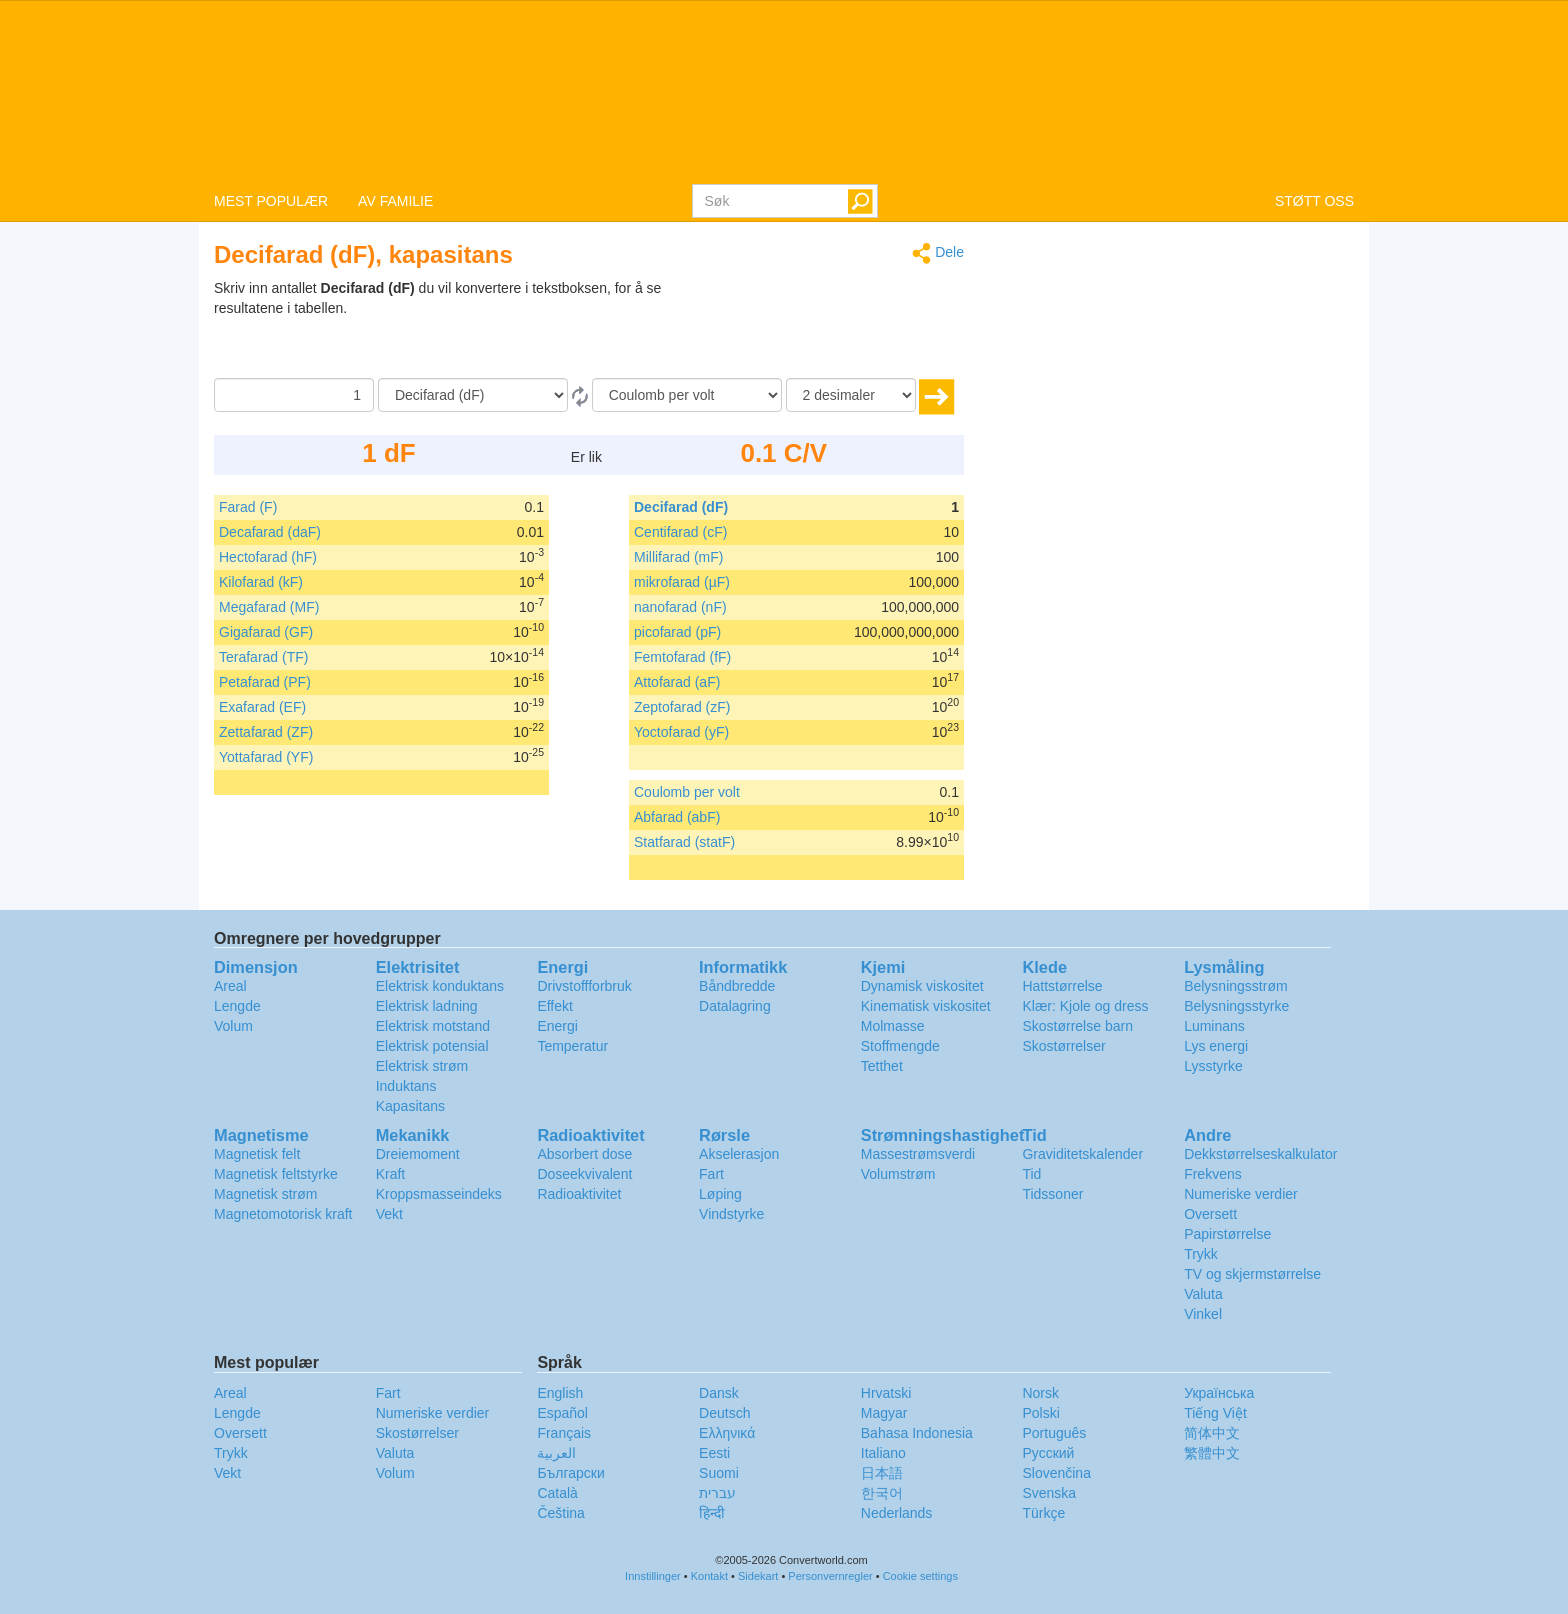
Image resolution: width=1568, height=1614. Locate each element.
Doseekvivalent (584, 1174)
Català (557, 1493)
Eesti (714, 1453)
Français (564, 1433)
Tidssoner (1052, 1194)
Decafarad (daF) (270, 532)
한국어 (882, 1493)
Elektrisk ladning (427, 1006)
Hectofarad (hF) (268, 557)
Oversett (1210, 1214)
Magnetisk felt (257, 1154)
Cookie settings (920, 1576)
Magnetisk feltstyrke (276, 1174)
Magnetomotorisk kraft (283, 1214)
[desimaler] (851, 395)
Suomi (719, 1473)
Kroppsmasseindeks (439, 1194)
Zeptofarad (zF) (682, 707)
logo (784, 91)
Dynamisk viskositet (922, 986)
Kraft (391, 1174)
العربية (556, 1453)
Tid (1031, 1174)
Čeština (560, 1513)
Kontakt (709, 1576)
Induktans (406, 1086)
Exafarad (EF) (262, 707)
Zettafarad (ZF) (266, 732)
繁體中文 (1212, 1453)
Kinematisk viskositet (926, 1006)
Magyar (884, 1413)
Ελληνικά (727, 1433)
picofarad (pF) (677, 632)
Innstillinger (653, 1576)
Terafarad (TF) (263, 657)
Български (570, 1473)
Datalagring (735, 1006)
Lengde (237, 1006)
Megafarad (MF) (269, 607)
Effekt (555, 1006)
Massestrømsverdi (918, 1154)
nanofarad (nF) (680, 607)
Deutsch (724, 1413)
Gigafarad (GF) (266, 632)
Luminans (1214, 1026)
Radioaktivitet (579, 1194)
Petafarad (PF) (265, 682)
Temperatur (572, 1046)
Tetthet (882, 1066)
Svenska (1049, 1493)
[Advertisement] (839, 328)
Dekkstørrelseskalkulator (1260, 1154)
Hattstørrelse (1062, 986)
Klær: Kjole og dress (1085, 1006)
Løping (720, 1194)
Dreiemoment (418, 1154)
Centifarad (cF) (680, 532)
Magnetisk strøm (265, 1194)
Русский (1048, 1453)
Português (1054, 1433)
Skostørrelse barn (1077, 1026)
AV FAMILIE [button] (395, 201)
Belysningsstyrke (1236, 1006)
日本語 (882, 1473)
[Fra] (473, 395)
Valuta (1203, 1294)
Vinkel (1203, 1314)
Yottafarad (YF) (266, 757)
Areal (230, 986)
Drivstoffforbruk (584, 986)
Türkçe (1043, 1513)
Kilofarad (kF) (261, 582)
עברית (717, 1493)
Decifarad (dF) (681, 507)
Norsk (1040, 1393)
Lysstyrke (1213, 1066)
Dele (938, 253)
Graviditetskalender (1082, 1154)
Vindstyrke (731, 1214)
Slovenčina (1056, 1473)
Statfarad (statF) (684, 842)
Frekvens (1213, 1174)
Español (562, 1413)
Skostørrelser (1063, 1046)
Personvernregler (830, 1576)
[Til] (687, 395)
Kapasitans (410, 1106)
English (560, 1393)
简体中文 (1212, 1433)
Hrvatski (886, 1393)
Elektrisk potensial (432, 1046)
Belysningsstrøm (1235, 986)
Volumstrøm (898, 1174)
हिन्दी (712, 1513)
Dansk (719, 1393)
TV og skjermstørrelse (1252, 1274)
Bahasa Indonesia (917, 1433)
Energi (557, 1026)
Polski (1040, 1413)
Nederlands (897, 1513)
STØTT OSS (1314, 201)
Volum (233, 1026)
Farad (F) (248, 507)
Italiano (883, 1453)
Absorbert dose (584, 1154)
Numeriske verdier (1241, 1194)
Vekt (389, 1214)
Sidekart (758, 1576)
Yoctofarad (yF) (681, 732)
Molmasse (893, 1026)
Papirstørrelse (1227, 1234)
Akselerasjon (739, 1154)
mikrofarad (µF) (682, 582)
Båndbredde (737, 986)
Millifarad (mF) (678, 557)
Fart (711, 1174)
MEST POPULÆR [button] (271, 201)
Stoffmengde (900, 1046)
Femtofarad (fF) (682, 657)
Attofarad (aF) (677, 682)
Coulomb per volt (687, 792)
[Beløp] (294, 395)
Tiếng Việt (1215, 1413)
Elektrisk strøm (422, 1066)
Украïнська (1219, 1393)
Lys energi (1216, 1046)
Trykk (1201, 1254)
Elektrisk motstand (433, 1026)
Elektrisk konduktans (440, 986)
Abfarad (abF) (677, 817)
